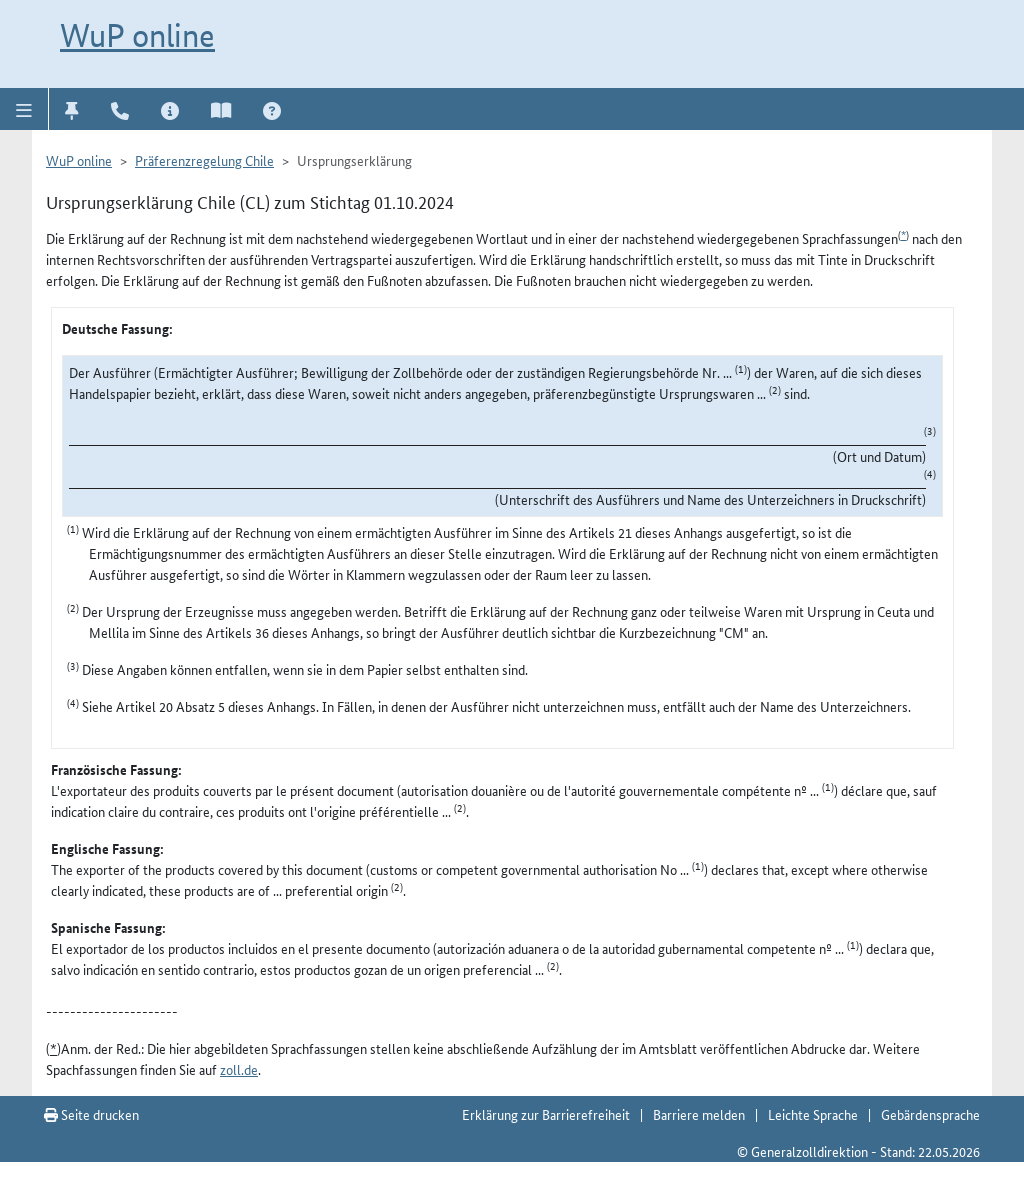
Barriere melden (699, 1114)
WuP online (137, 35)
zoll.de (239, 1069)
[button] (24, 109)
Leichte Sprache (813, 1114)
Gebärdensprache (930, 1114)
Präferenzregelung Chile (204, 160)
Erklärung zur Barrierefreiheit (546, 1114)
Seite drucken (91, 1114)
